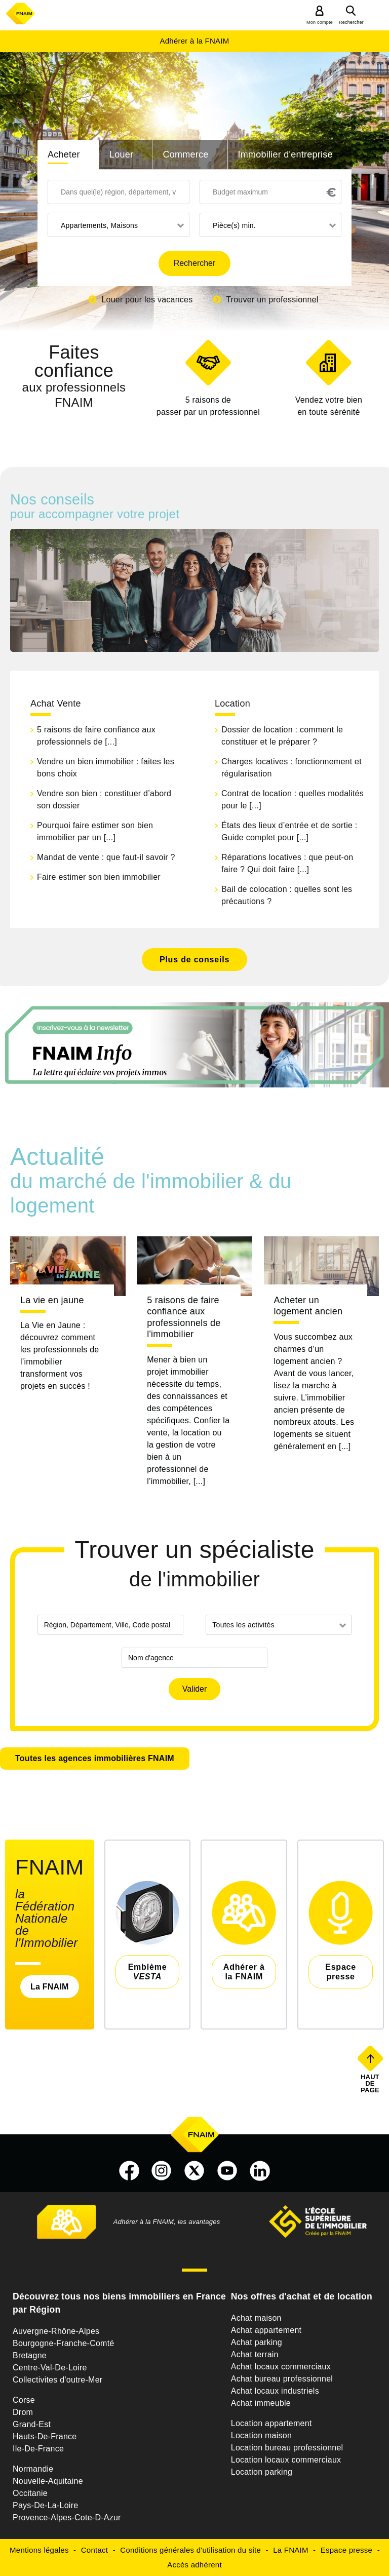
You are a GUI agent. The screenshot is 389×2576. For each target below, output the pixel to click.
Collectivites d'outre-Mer (57, 2379)
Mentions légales (39, 2550)
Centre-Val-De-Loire (50, 2367)
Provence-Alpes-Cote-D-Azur (67, 2517)
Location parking (261, 2472)
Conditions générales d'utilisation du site (190, 2550)
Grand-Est (32, 2424)
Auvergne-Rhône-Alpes (56, 2331)
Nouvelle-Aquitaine (48, 2481)
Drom (23, 2412)
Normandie (33, 2469)
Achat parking (256, 2342)
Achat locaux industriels (275, 2391)
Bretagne (30, 2355)
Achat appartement (266, 2330)
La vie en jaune (52, 1300)
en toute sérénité (328, 405)
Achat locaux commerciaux (281, 2366)
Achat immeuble (261, 2403)
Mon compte (319, 22)
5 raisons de (207, 407)
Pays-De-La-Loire (45, 2505)
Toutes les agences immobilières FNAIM (94, 1758)
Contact (94, 2550)
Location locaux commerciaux (286, 2459)
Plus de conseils (194, 959)
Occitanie (30, 2493)
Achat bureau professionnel (282, 2378)
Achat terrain (255, 2354)
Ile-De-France (38, 2448)
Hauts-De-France (44, 2436)
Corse (24, 2400)
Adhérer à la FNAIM (194, 40)
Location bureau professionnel (287, 2447)
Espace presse (346, 2550)
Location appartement (271, 2423)
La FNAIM (49, 1986)
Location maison (261, 2435)
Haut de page (371, 2083)
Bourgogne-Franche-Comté (63, 2343)
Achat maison (256, 2318)
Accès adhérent (194, 2564)
